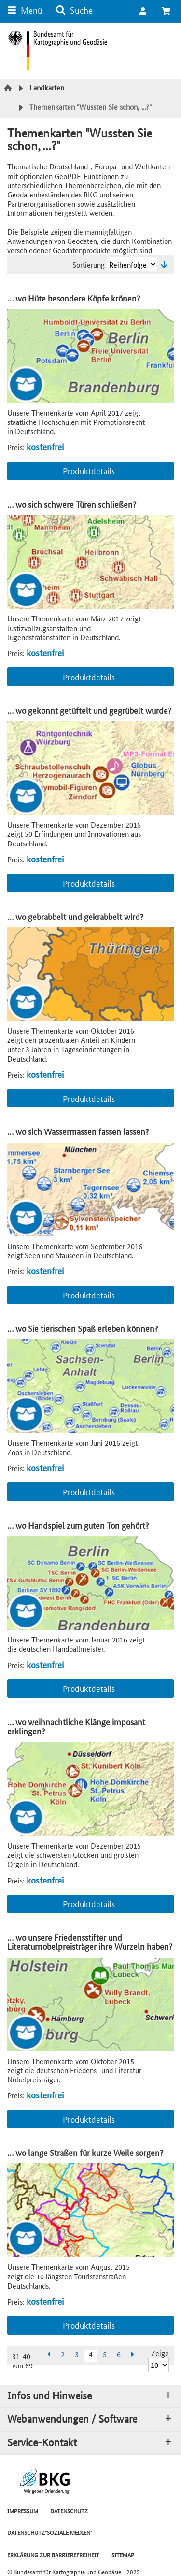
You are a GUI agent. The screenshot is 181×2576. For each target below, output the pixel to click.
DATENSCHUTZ (69, 2510)
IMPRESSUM (22, 2510)
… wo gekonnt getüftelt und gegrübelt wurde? (89, 710)
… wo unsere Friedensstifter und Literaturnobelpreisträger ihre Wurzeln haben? (89, 1941)
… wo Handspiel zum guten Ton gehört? (78, 1525)
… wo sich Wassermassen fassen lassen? (78, 1131)
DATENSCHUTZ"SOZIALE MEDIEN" (49, 2532)
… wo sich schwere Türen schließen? (71, 504)
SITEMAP (122, 2554)
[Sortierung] (132, 264)
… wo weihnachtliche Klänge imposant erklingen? (76, 1726)
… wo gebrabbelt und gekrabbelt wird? (75, 916)
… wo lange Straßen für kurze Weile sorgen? (85, 2152)
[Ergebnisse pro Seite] (158, 2365)
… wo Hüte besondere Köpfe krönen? (73, 297)
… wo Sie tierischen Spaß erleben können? (82, 1328)
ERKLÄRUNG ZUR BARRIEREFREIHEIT (53, 2554)
